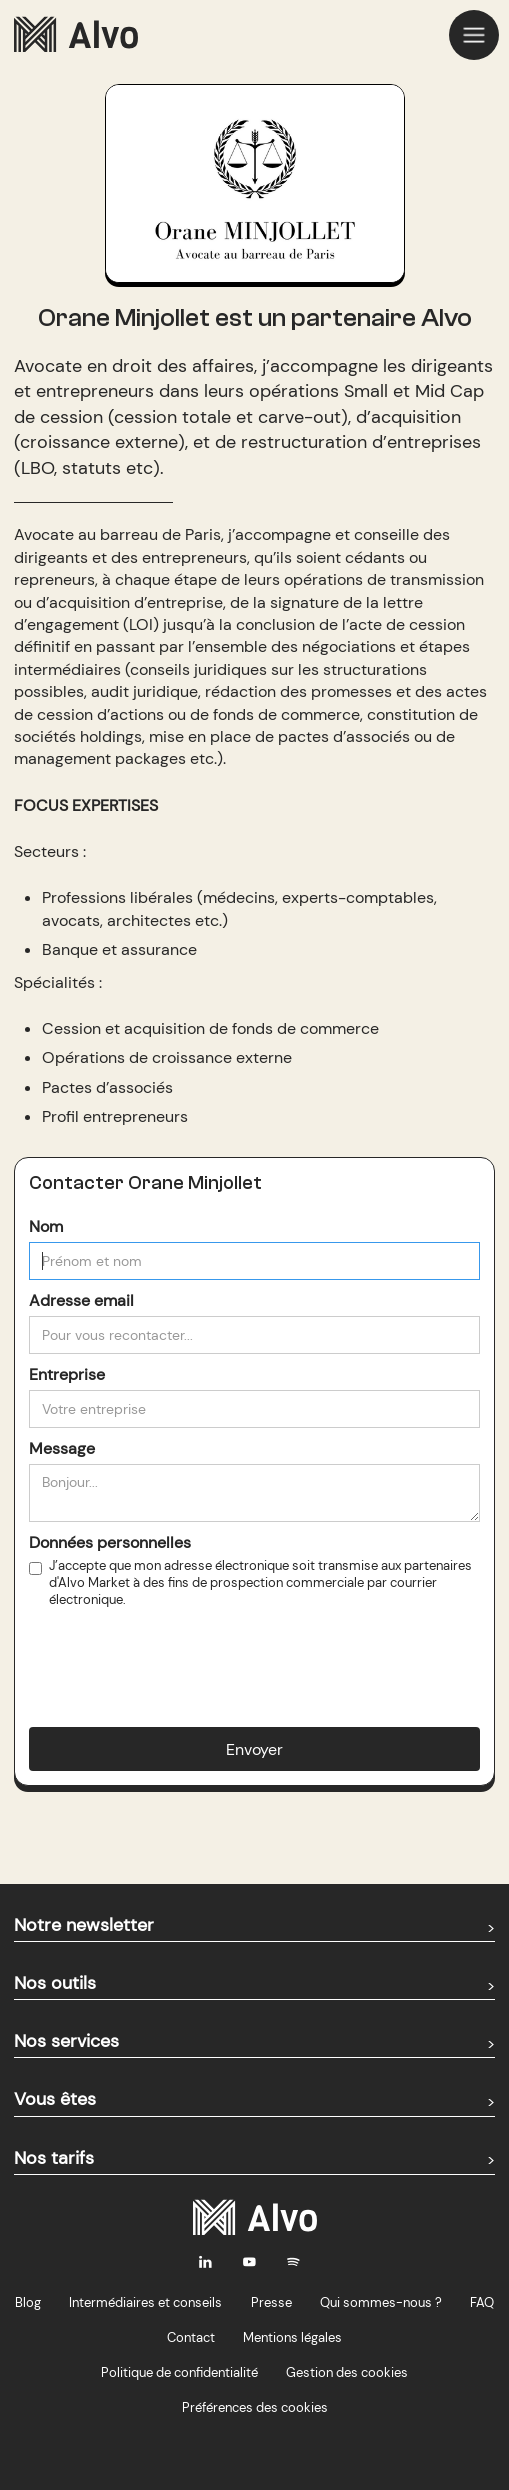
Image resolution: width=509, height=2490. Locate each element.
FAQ (482, 2302)
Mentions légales (292, 2337)
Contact (191, 2337)
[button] (474, 35)
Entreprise (67, 1374)
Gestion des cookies (347, 2372)
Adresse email (81, 1300)
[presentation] (181, 1652)
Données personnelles (110, 1542)
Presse (271, 2302)
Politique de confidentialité (179, 2372)
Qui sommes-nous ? (381, 2302)
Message (62, 1448)
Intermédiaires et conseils (145, 2302)
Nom (46, 1226)
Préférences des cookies (255, 2407)
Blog (28, 2302)
